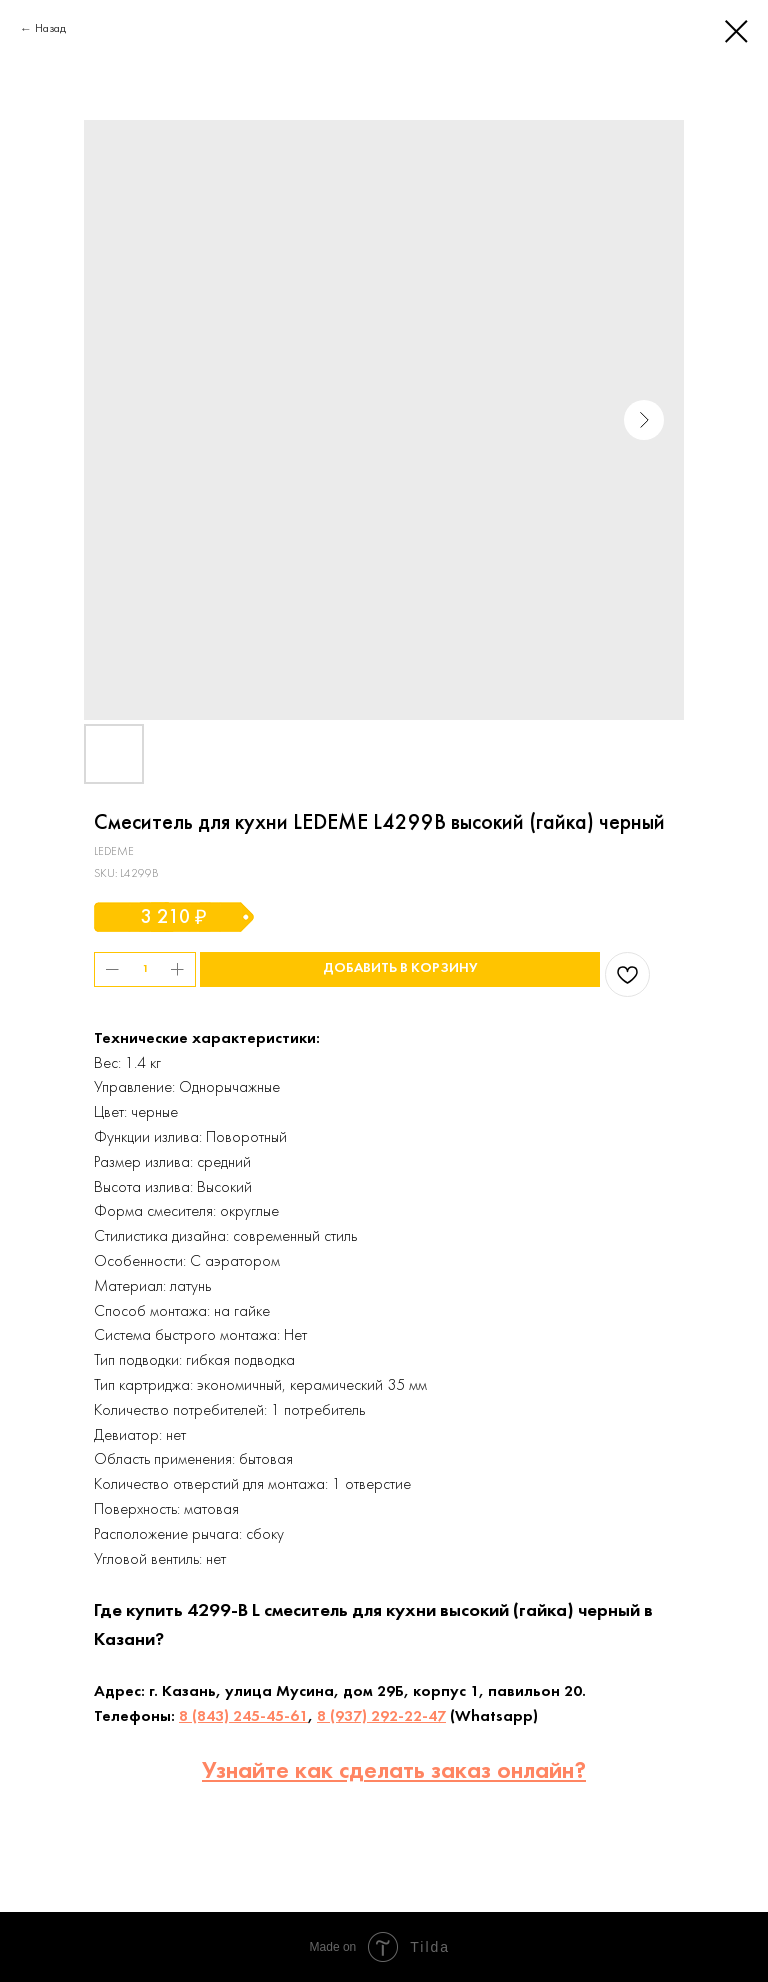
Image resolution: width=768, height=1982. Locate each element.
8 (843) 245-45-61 (243, 1717)
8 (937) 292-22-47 (381, 1717)
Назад (50, 29)
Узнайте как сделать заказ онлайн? (394, 1772)
